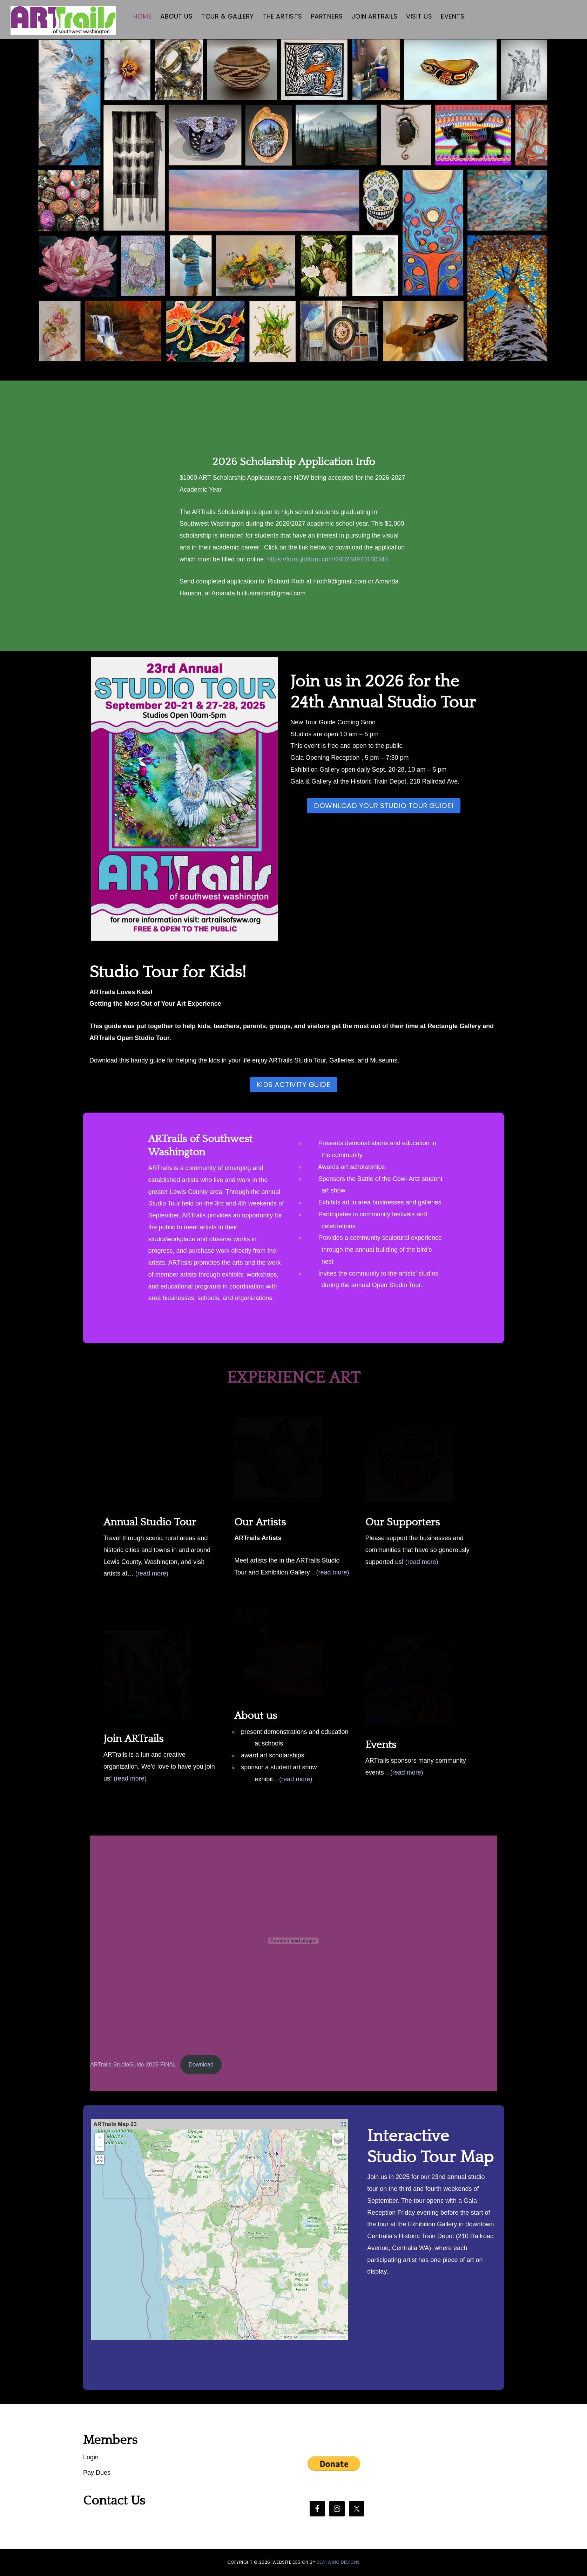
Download (201, 2065)
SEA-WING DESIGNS (338, 2562)
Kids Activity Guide (294, 1084)
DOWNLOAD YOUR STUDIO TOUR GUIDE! (383, 806)
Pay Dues (96, 2472)
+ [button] (100, 2137)
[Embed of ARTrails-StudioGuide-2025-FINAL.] (293, 1941)
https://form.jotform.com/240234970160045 (327, 559)
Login (91, 2457)
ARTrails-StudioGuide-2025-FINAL (133, 2065)
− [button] (100, 2147)
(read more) (151, 1573)
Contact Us (114, 2500)
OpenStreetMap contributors (322, 2337)
